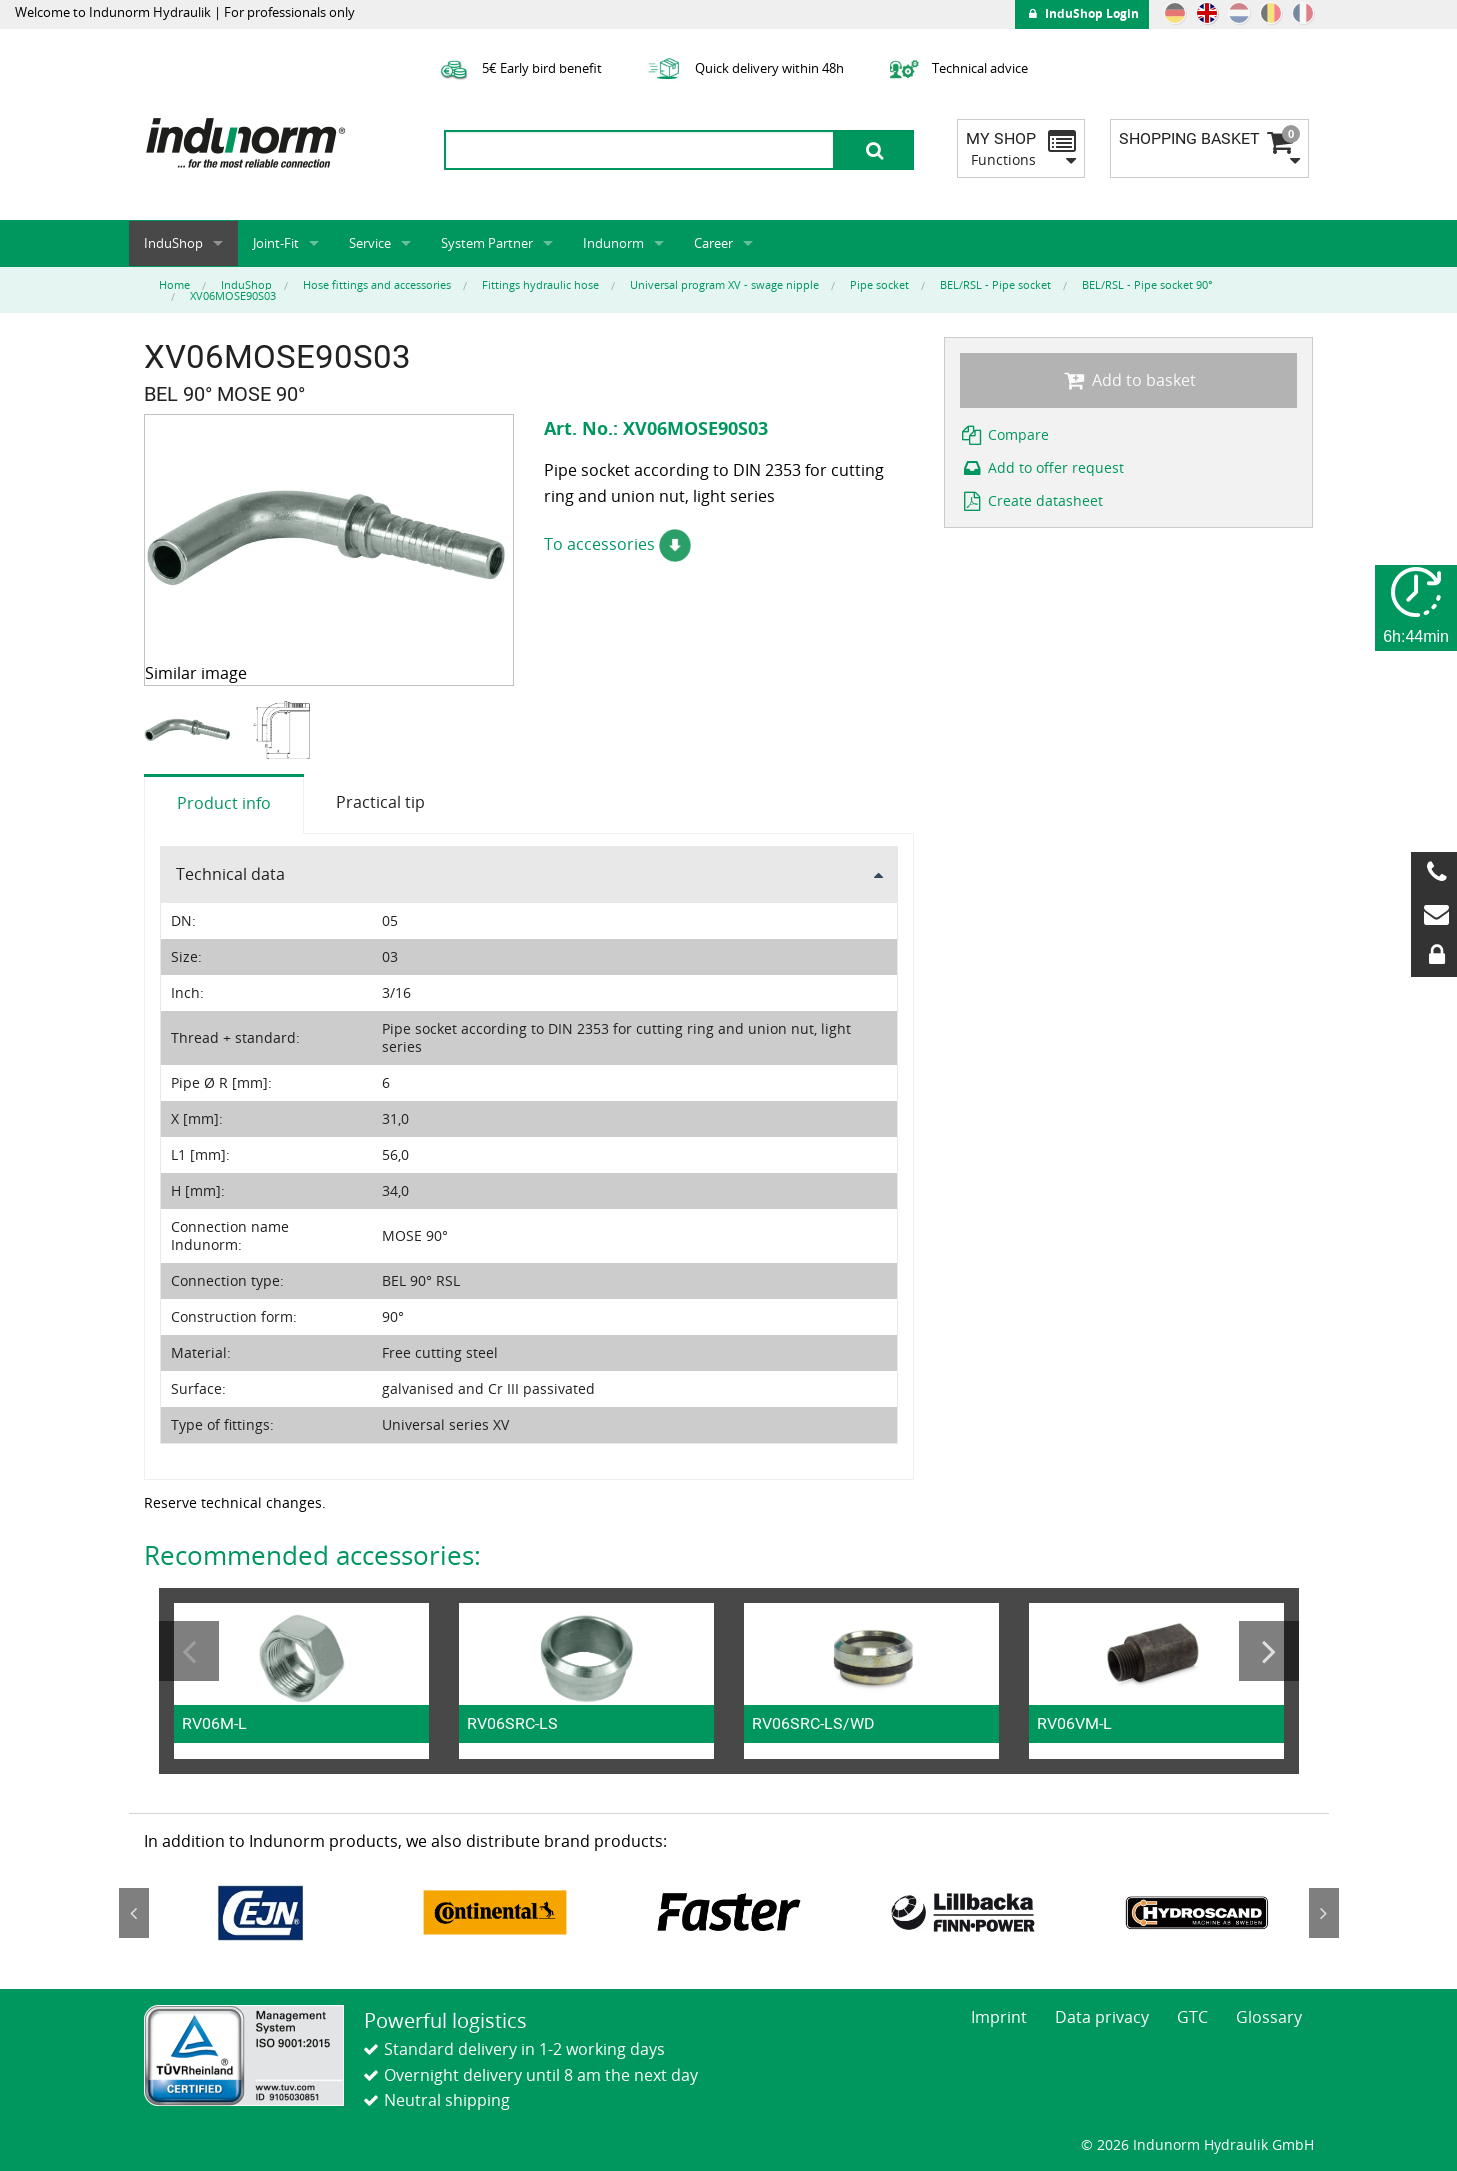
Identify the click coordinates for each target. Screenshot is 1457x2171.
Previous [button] (189, 1651)
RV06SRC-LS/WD (813, 1723)
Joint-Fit (276, 243)
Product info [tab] (224, 803)
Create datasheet (1032, 500)
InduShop (173, 243)
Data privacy (1102, 2017)
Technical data (230, 874)
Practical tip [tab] (380, 802)
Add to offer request (1042, 467)
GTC (1192, 2017)
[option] (190, 730)
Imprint (999, 2017)
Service (370, 243)
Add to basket (1128, 380)
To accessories (617, 544)
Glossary (1269, 2017)
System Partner (487, 243)
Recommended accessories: (312, 1555)
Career (713, 243)
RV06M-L (214, 1723)
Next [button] (1269, 1651)
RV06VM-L (1074, 1723)
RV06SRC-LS (512, 1723)
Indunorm (613, 243)
